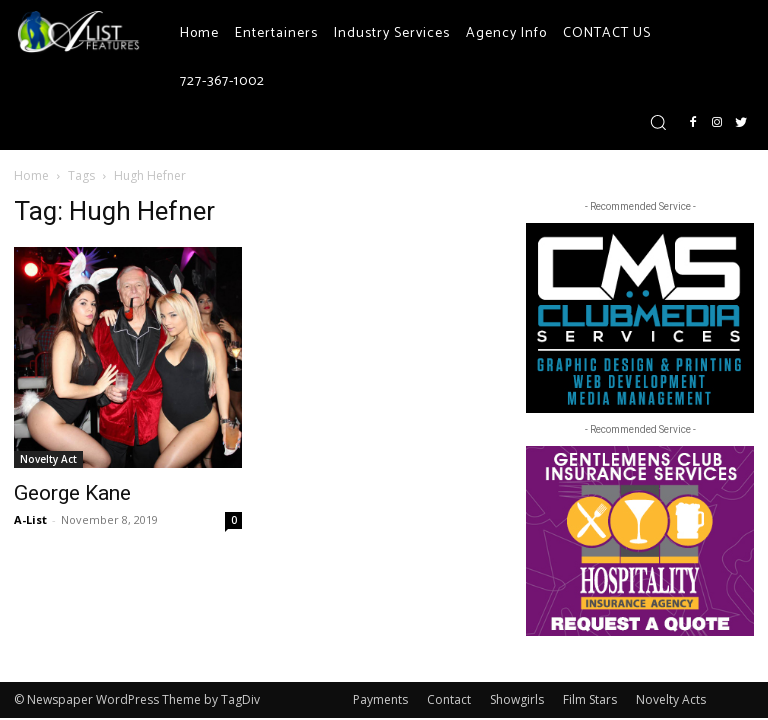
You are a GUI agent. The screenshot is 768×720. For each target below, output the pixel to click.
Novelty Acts (671, 699)
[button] (658, 122)
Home (31, 175)
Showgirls (517, 699)
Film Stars (590, 699)
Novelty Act (48, 459)
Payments (380, 699)
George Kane (72, 493)
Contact (449, 699)
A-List (30, 519)
